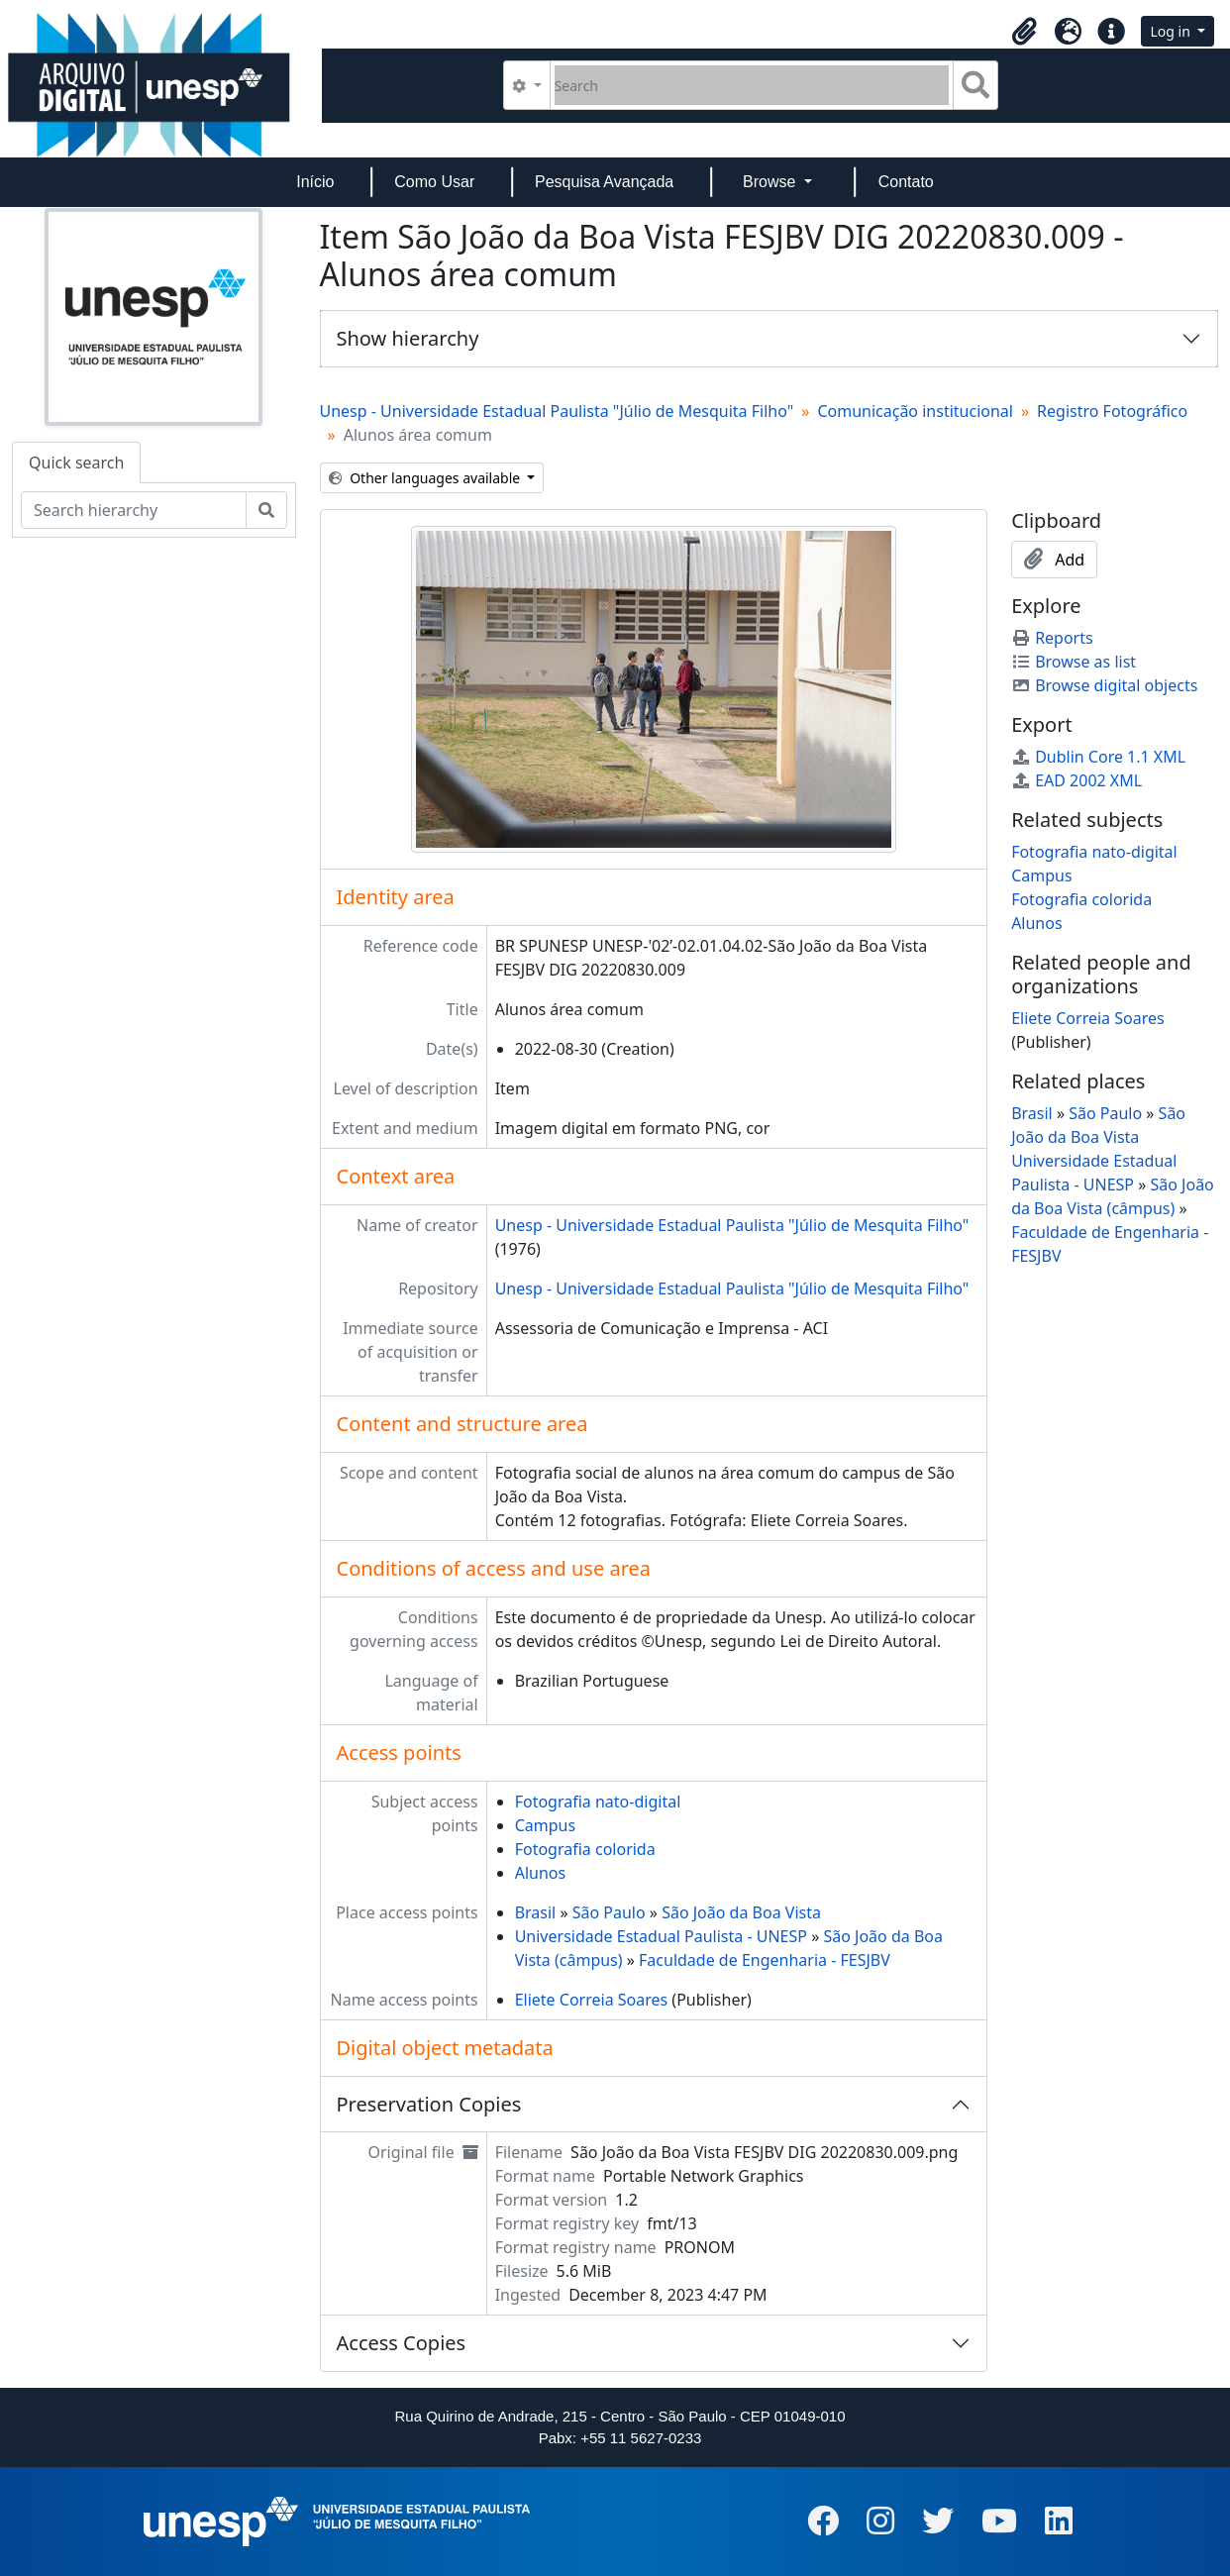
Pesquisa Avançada (604, 181)
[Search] (752, 85)
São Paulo (609, 1912)
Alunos (540, 1873)
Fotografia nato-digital (598, 1801)
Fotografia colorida (585, 1849)
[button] (1024, 31)
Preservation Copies (429, 2104)
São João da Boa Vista (741, 1912)
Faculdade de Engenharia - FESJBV (764, 1960)
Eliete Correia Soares (591, 1999)
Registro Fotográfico (1112, 411)
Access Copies (401, 2342)
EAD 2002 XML (1076, 780)
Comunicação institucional (915, 411)
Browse (771, 181)
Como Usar (434, 181)
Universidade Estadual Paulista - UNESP (661, 1936)
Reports (1052, 638)
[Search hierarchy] (134, 510)
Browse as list (1073, 661)
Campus (545, 1825)
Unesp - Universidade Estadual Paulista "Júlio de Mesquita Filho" (557, 411)
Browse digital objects (1104, 685)
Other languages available (426, 477)
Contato (906, 181)
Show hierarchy (408, 338)
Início (315, 181)
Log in (1171, 31)
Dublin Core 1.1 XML (1098, 757)
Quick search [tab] (76, 462)
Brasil (536, 1912)
